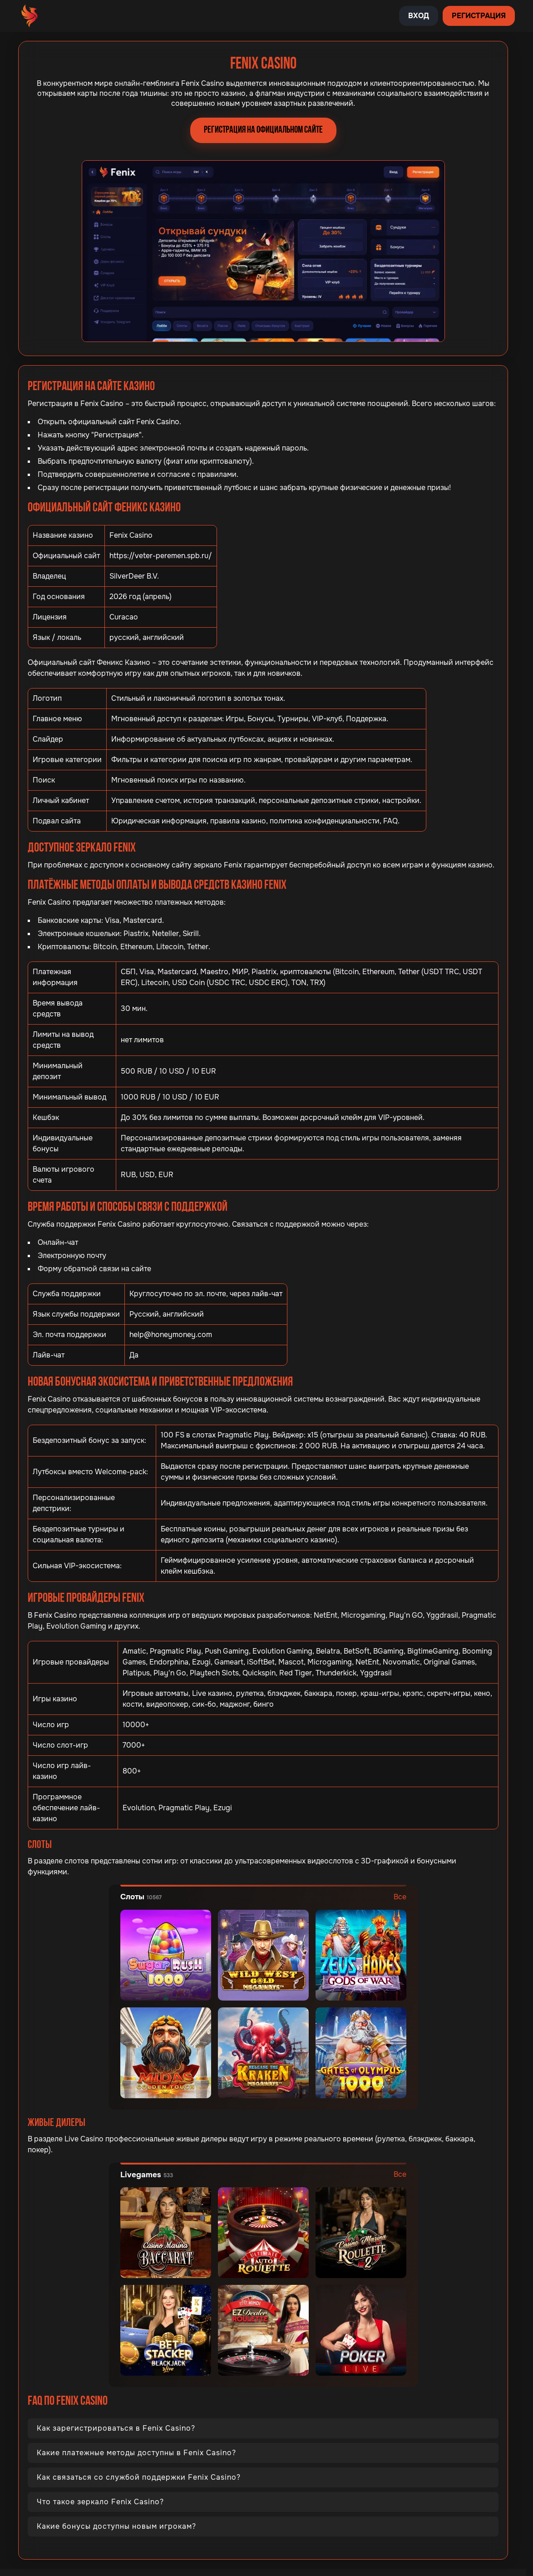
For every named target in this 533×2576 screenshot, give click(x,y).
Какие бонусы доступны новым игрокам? (116, 2526)
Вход (418, 15)
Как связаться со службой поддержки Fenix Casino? (139, 2477)
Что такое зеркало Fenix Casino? (100, 2502)
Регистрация (479, 15)
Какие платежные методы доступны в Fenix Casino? (136, 2452)
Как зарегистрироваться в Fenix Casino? (116, 2428)
